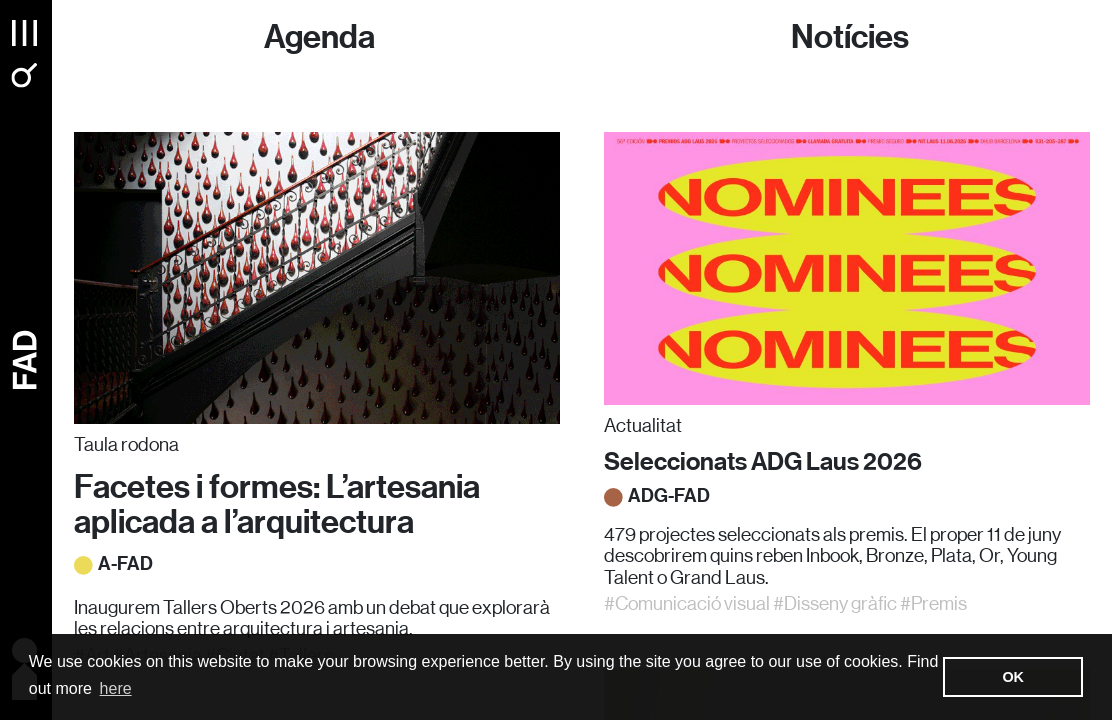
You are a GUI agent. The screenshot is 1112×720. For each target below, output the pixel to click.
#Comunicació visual (687, 603)
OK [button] (1013, 677)
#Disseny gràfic (835, 603)
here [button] (116, 688)
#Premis (933, 603)
